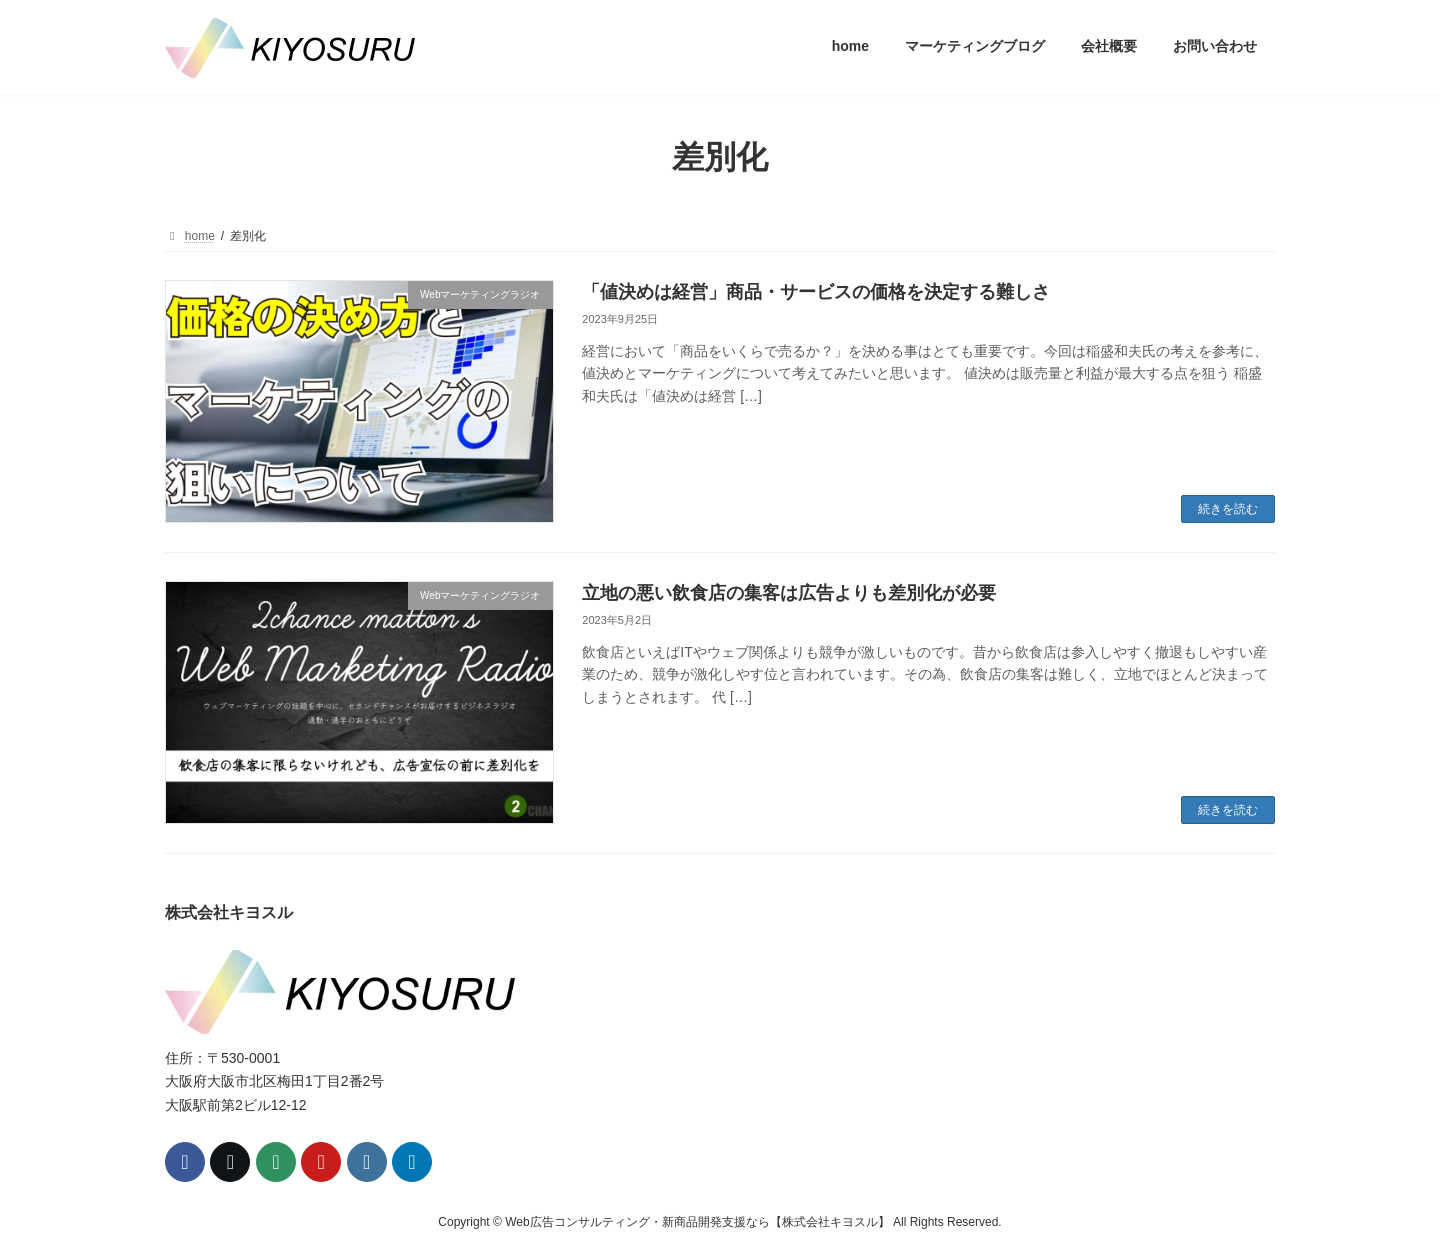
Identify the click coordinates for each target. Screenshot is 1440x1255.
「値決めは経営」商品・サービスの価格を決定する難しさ (816, 292)
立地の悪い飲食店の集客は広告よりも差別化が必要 (789, 593)
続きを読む (1228, 509)
